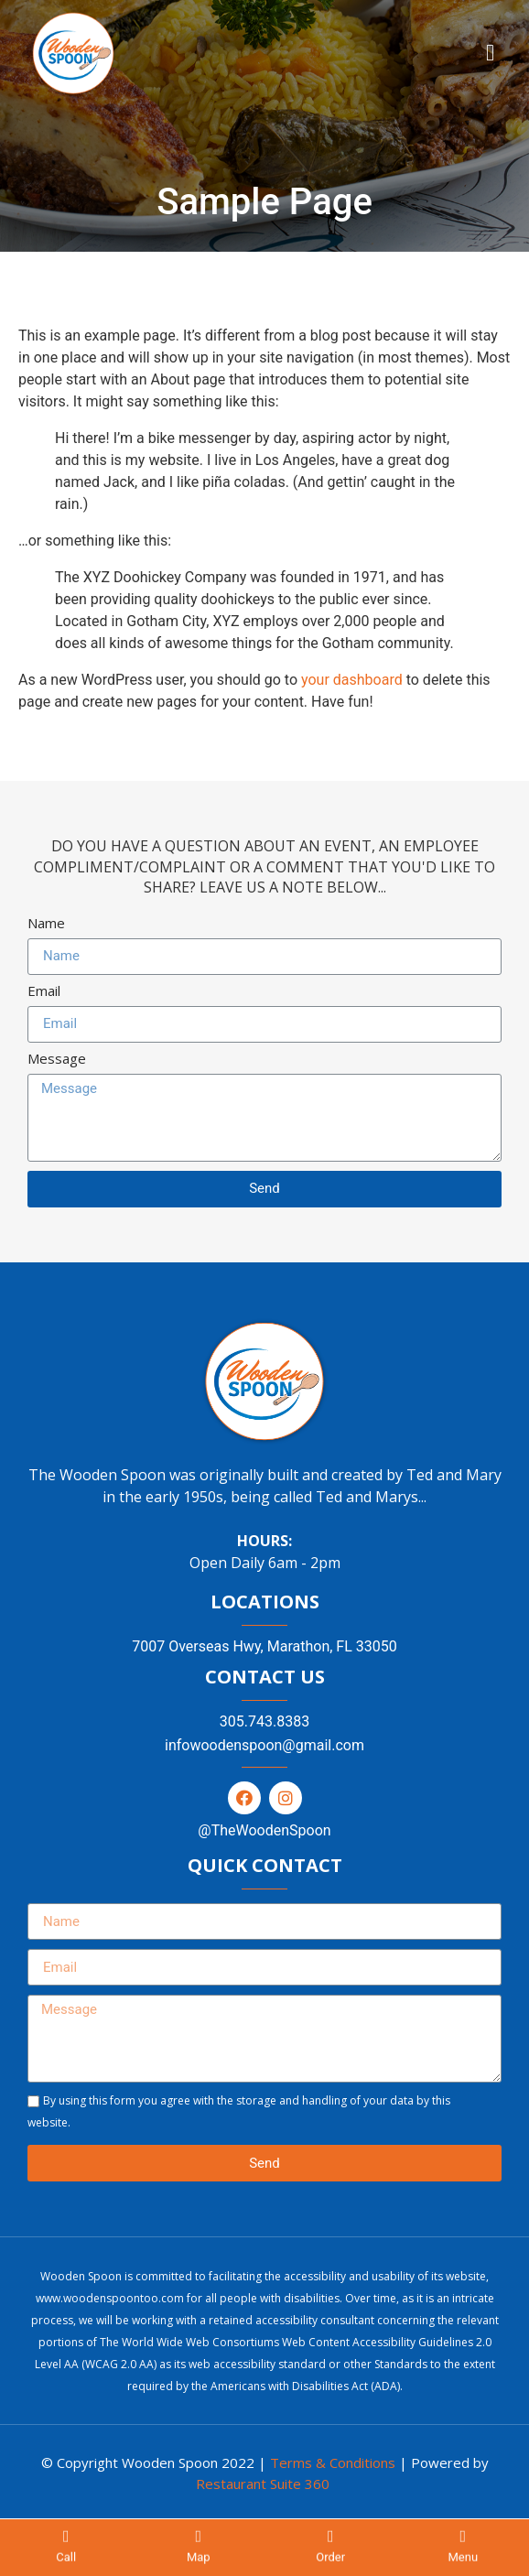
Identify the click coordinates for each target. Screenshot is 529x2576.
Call (66, 2561)
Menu (463, 2561)
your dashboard (352, 679)
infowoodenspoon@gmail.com (264, 1745)
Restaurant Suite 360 (262, 2483)
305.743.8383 (264, 1721)
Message (56, 1059)
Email (43, 992)
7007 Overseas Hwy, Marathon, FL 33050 (264, 1646)
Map (199, 2561)
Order (330, 2561)
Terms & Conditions (332, 2462)
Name (46, 924)
